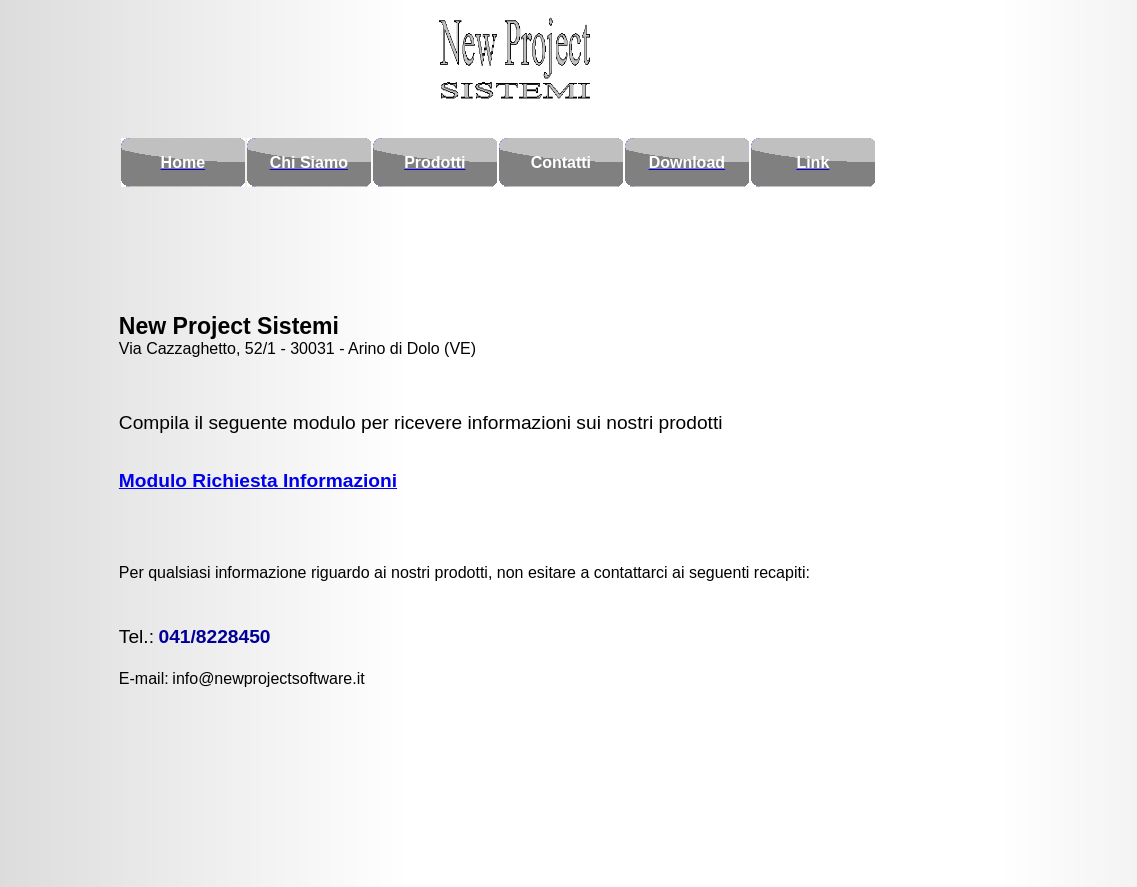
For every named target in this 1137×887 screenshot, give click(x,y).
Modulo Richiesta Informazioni (258, 470)
